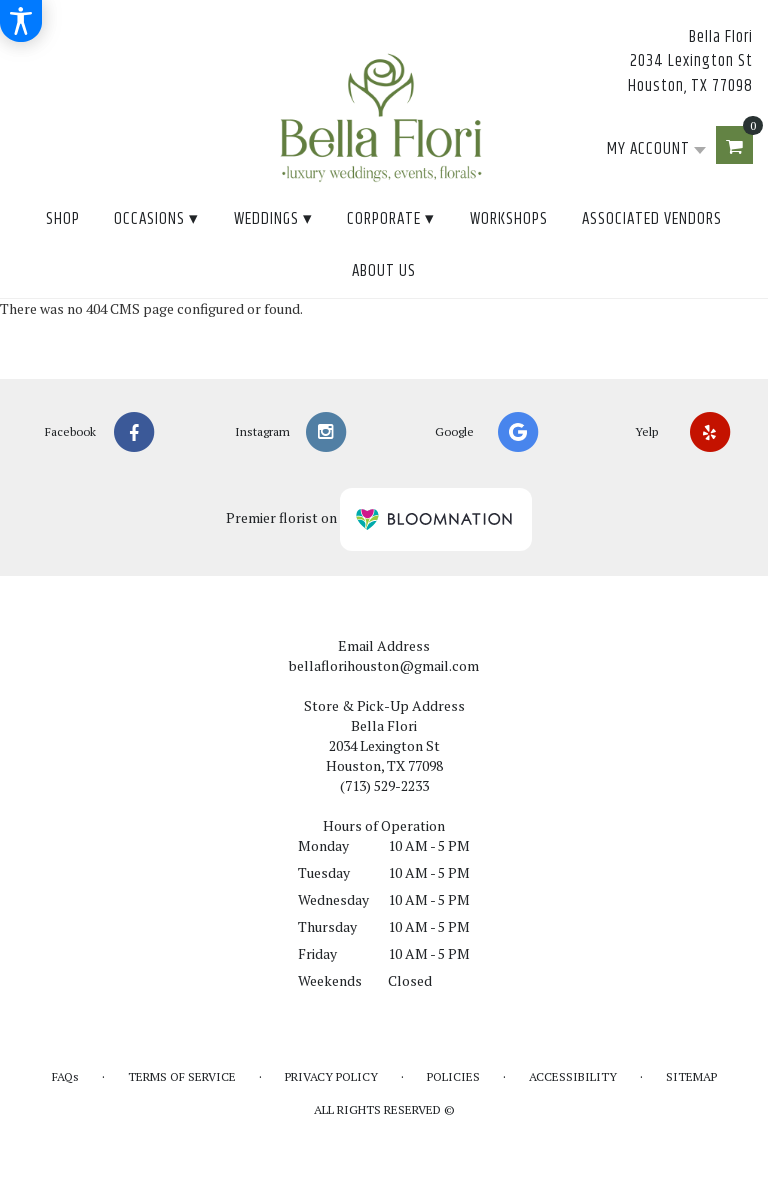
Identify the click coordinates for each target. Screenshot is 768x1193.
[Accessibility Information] (21, 21)
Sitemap (691, 1076)
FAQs (65, 1076)
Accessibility (573, 1076)
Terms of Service (182, 1076)
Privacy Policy (331, 1076)
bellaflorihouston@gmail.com (384, 665)
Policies (453, 1076)
